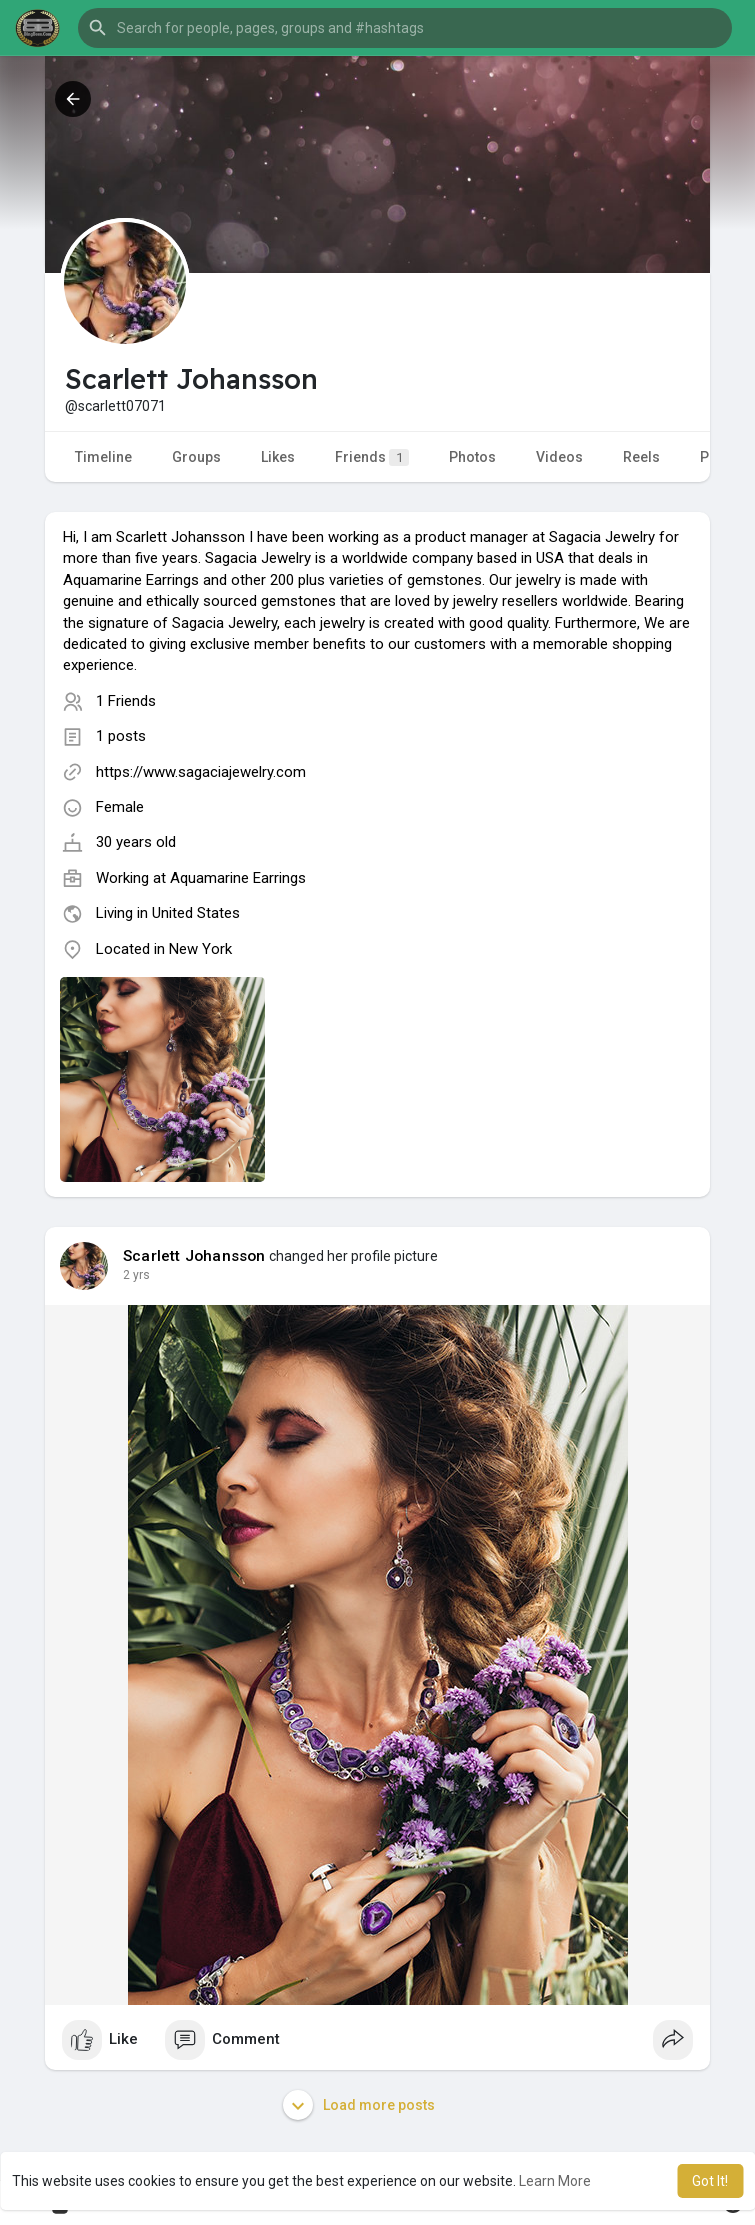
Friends (372, 457)
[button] (405, 28)
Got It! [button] (710, 2181)
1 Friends (126, 701)
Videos (559, 457)
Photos (472, 457)
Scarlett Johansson (194, 1256)
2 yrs (136, 1275)
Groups (196, 457)
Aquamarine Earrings (238, 878)
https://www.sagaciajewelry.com (201, 772)
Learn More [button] (555, 2181)
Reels (641, 457)
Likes (278, 457)
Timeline (103, 457)
